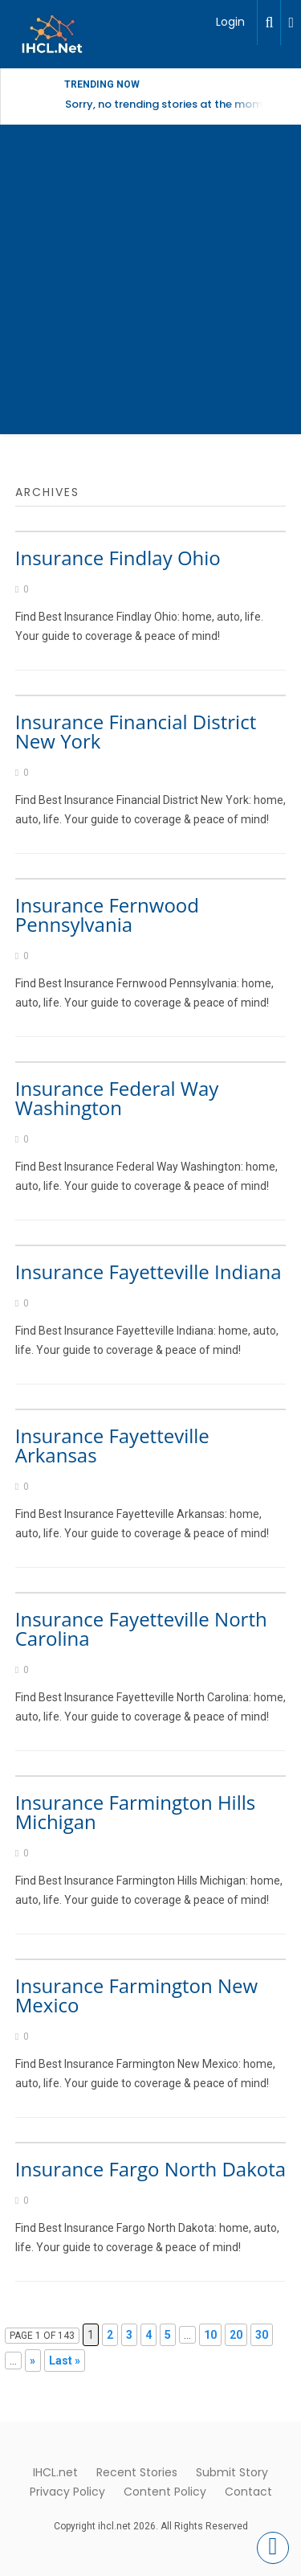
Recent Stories (136, 2472)
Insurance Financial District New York (135, 731)
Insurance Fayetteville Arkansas (112, 1445)
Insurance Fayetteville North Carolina (141, 1628)
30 (261, 2334)
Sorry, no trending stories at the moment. (174, 104)
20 (236, 2334)
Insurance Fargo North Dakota (150, 2169)
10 (210, 2334)
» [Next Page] (32, 2360)
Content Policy (165, 2491)
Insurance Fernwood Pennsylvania (107, 914)
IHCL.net (55, 2472)
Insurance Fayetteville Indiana (148, 1271)
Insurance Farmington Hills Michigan (135, 1812)
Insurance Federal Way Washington (117, 1098)
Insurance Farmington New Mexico (136, 1995)
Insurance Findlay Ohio (118, 557)
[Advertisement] (150, 283)
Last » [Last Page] (64, 2360)
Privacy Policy (67, 2491)
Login (230, 22)
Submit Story (232, 2472)
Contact (248, 2491)
